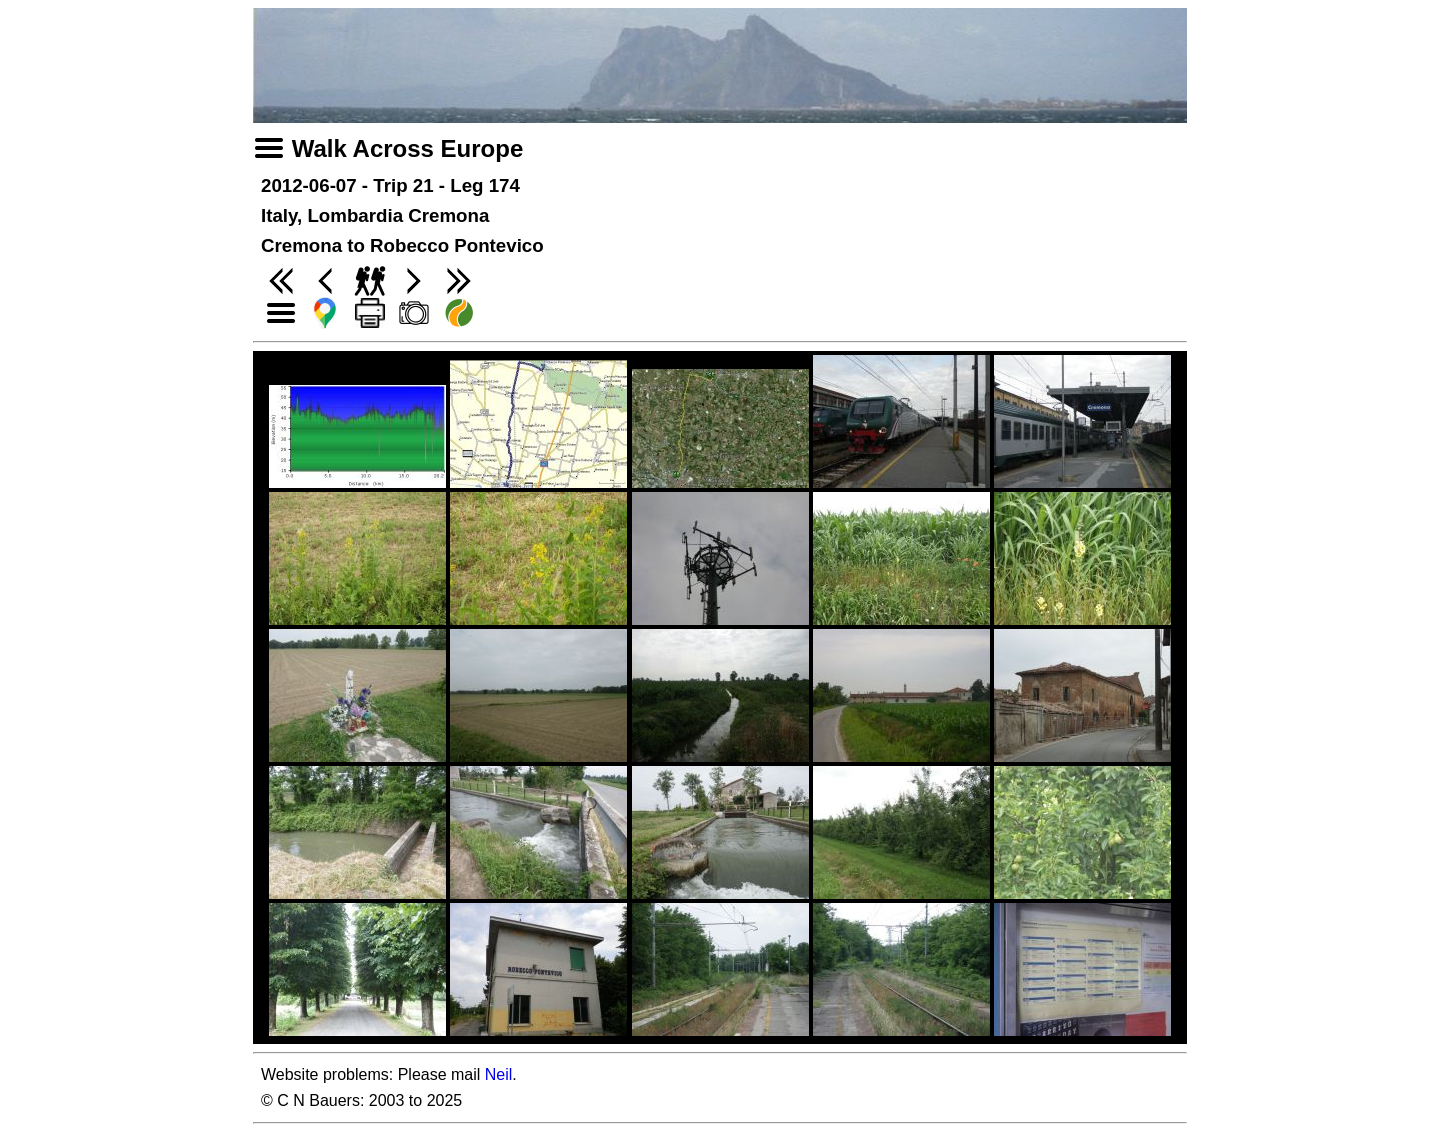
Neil (499, 1074)
